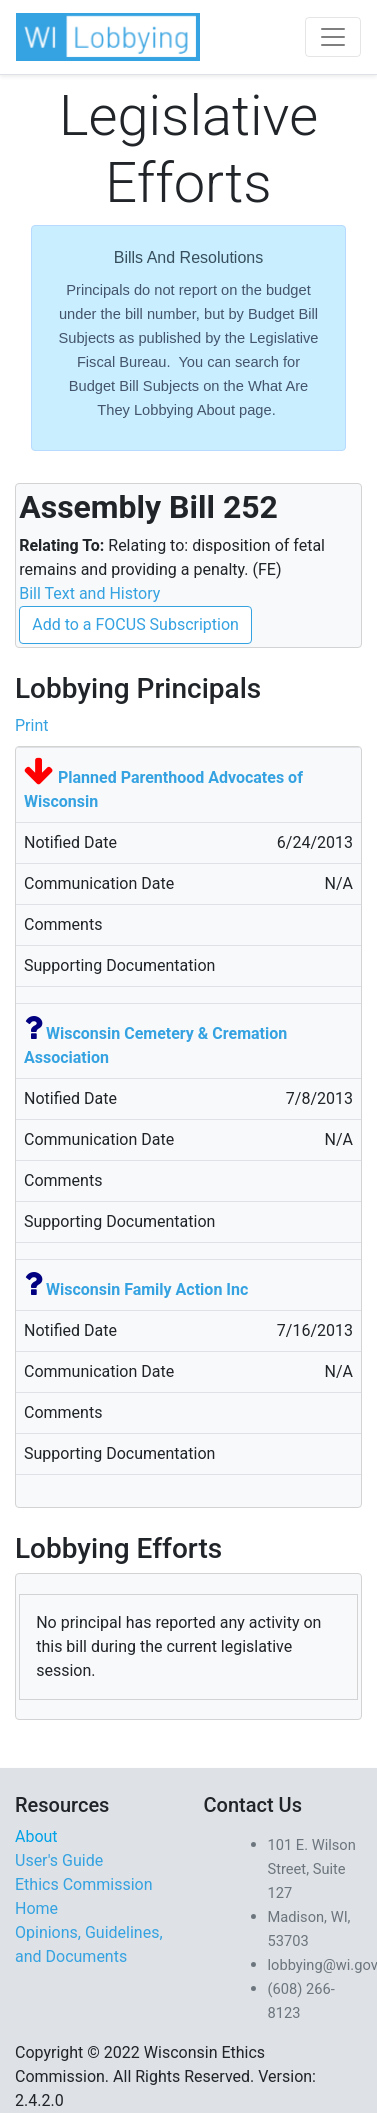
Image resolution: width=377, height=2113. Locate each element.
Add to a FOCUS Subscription (135, 624)
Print (31, 725)
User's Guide (59, 1860)
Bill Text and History (89, 593)
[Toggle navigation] (333, 37)
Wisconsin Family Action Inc (147, 1289)
